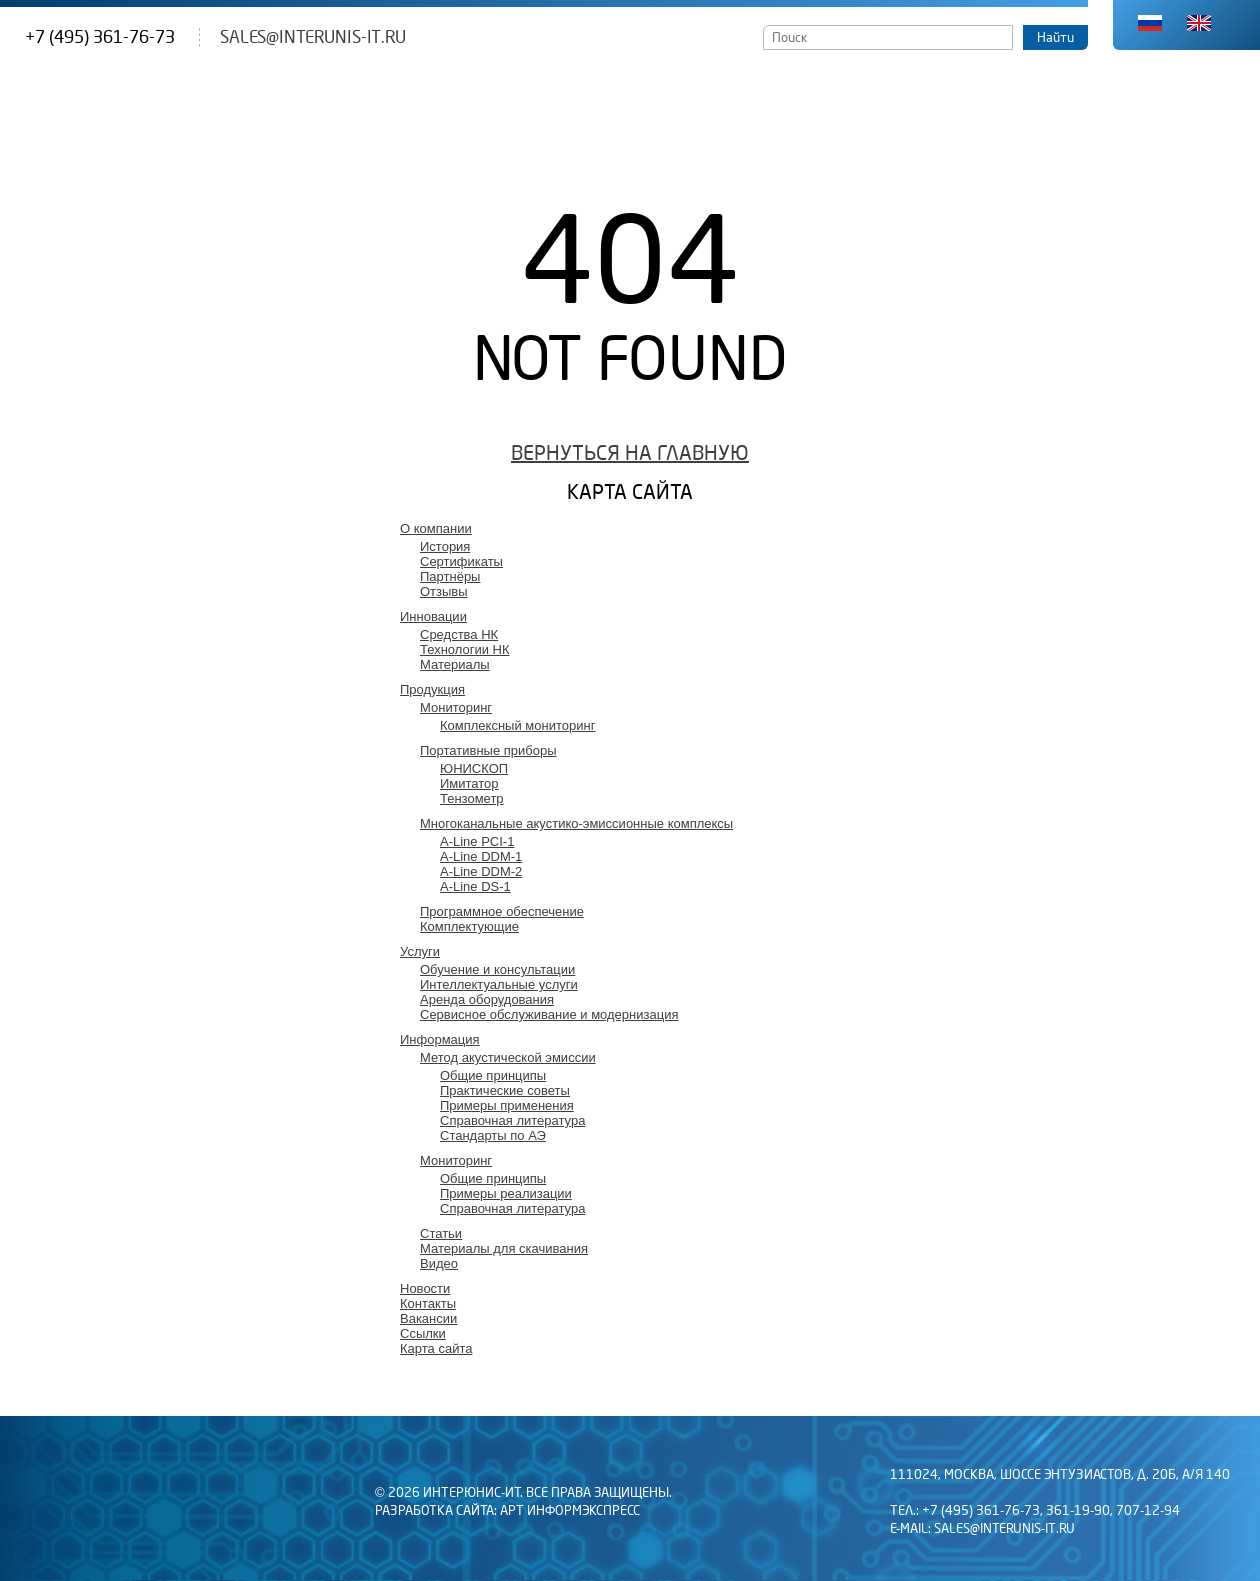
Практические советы (505, 1090)
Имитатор (469, 783)
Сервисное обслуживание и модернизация (549, 1014)
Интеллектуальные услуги (499, 984)
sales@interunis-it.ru (313, 37)
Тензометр (472, 798)
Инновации (433, 616)
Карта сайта (436, 1348)
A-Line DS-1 (475, 886)
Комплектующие (469, 926)
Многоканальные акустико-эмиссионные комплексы (576, 823)
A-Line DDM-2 (481, 871)
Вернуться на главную (630, 453)
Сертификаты (461, 561)
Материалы (455, 664)
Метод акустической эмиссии (508, 1057)
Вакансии (428, 1318)
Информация (440, 1039)
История (445, 546)
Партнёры (450, 576)
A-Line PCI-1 (477, 841)
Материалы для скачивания (504, 1248)
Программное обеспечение (502, 911)
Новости (425, 1288)
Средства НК (459, 634)
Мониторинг (456, 707)
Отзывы (444, 591)
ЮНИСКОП (474, 768)
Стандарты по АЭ (493, 1135)
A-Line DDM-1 (481, 856)
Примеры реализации (506, 1193)
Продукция (432, 689)
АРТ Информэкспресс (570, 1511)
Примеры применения (507, 1105)
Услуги (420, 951)
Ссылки (423, 1333)
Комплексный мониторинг (517, 725)
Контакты (428, 1303)
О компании (436, 528)
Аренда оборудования (487, 999)
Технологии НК (465, 649)
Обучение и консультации (497, 969)
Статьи (441, 1233)
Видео (439, 1263)
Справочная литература (512, 1120)
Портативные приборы (488, 750)
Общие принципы (493, 1075)
